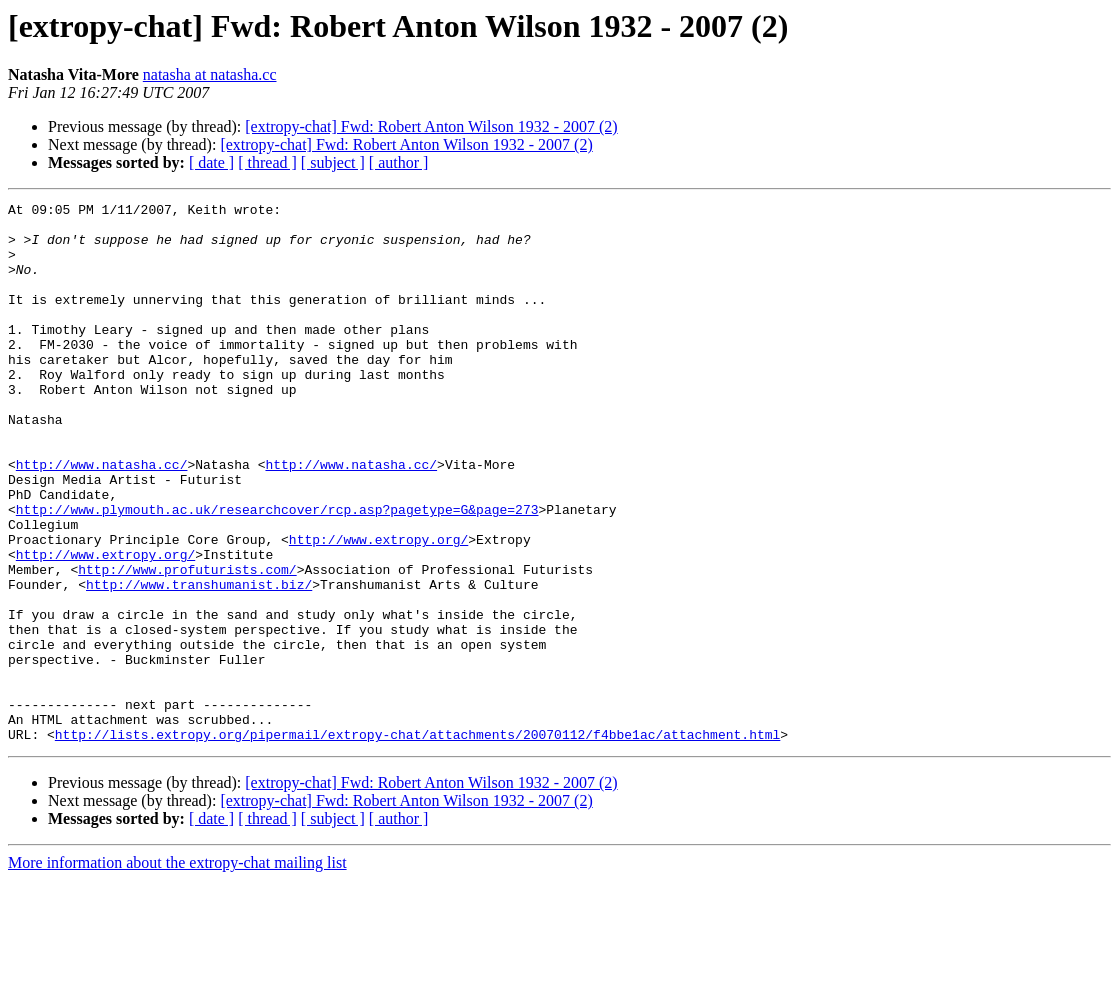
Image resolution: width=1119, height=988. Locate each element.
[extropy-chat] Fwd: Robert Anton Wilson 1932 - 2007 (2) (431, 126)
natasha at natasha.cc (210, 74)
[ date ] (211, 162)
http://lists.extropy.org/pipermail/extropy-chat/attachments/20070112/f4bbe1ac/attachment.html (417, 842)
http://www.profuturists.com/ (187, 644)
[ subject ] (333, 162)
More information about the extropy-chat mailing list (177, 970)
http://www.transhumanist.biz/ (199, 662)
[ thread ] (267, 162)
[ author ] (399, 162)
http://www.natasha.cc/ (102, 518)
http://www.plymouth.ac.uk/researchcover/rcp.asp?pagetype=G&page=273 (277, 572)
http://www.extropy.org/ (378, 608)
